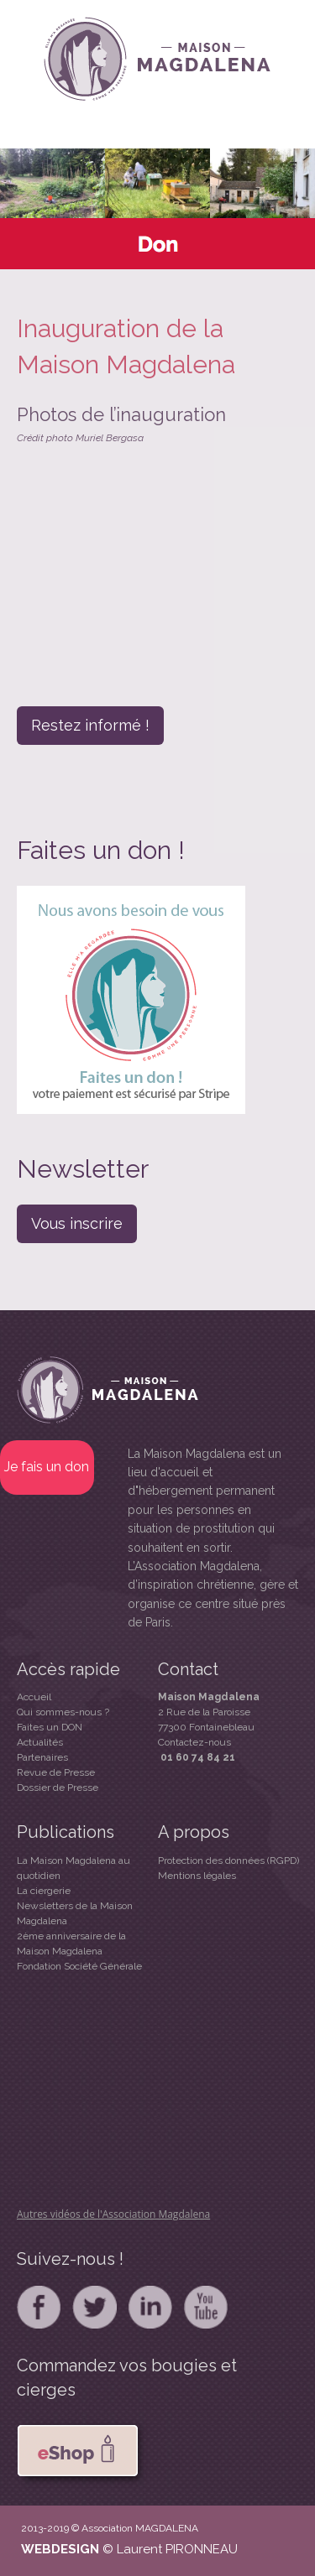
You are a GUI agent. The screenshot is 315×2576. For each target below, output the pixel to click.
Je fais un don (46, 1467)
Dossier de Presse (57, 1787)
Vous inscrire (77, 1223)
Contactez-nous (194, 1742)
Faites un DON (49, 1727)
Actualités (40, 1742)
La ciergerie (44, 1891)
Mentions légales (197, 1875)
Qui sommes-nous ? (63, 1712)
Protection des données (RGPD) (228, 1860)
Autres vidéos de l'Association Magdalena (113, 2214)
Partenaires (42, 1757)
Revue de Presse (56, 1772)
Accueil (34, 1697)
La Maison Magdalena (186, 1453)
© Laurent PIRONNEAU (170, 2549)
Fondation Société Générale (79, 1966)
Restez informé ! (90, 725)
